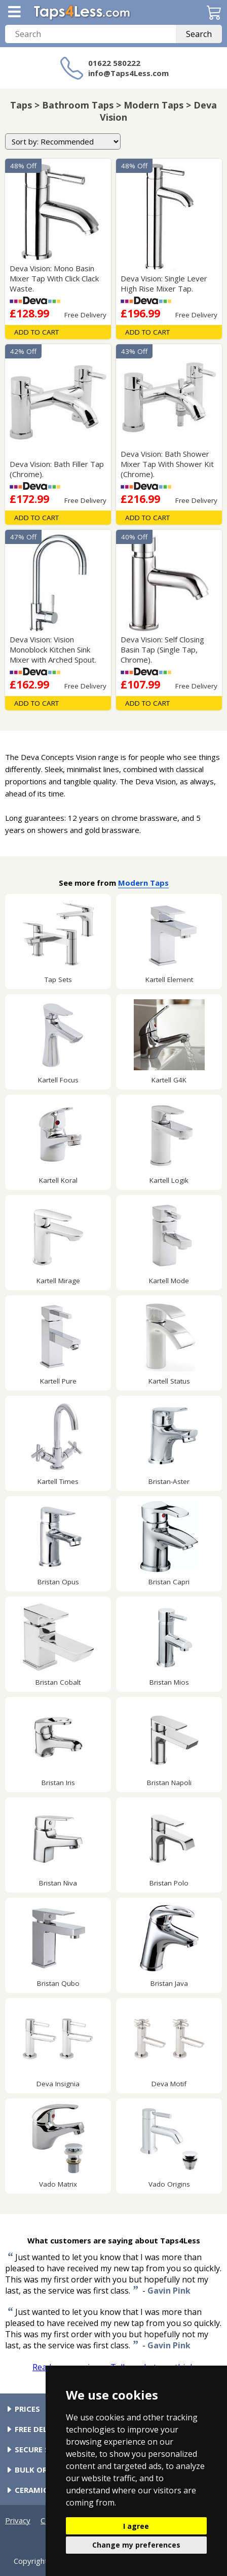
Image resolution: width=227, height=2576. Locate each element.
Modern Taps (143, 883)
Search (199, 34)
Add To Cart (36, 332)
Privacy (17, 2520)
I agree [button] (136, 2526)
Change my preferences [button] (136, 2545)
